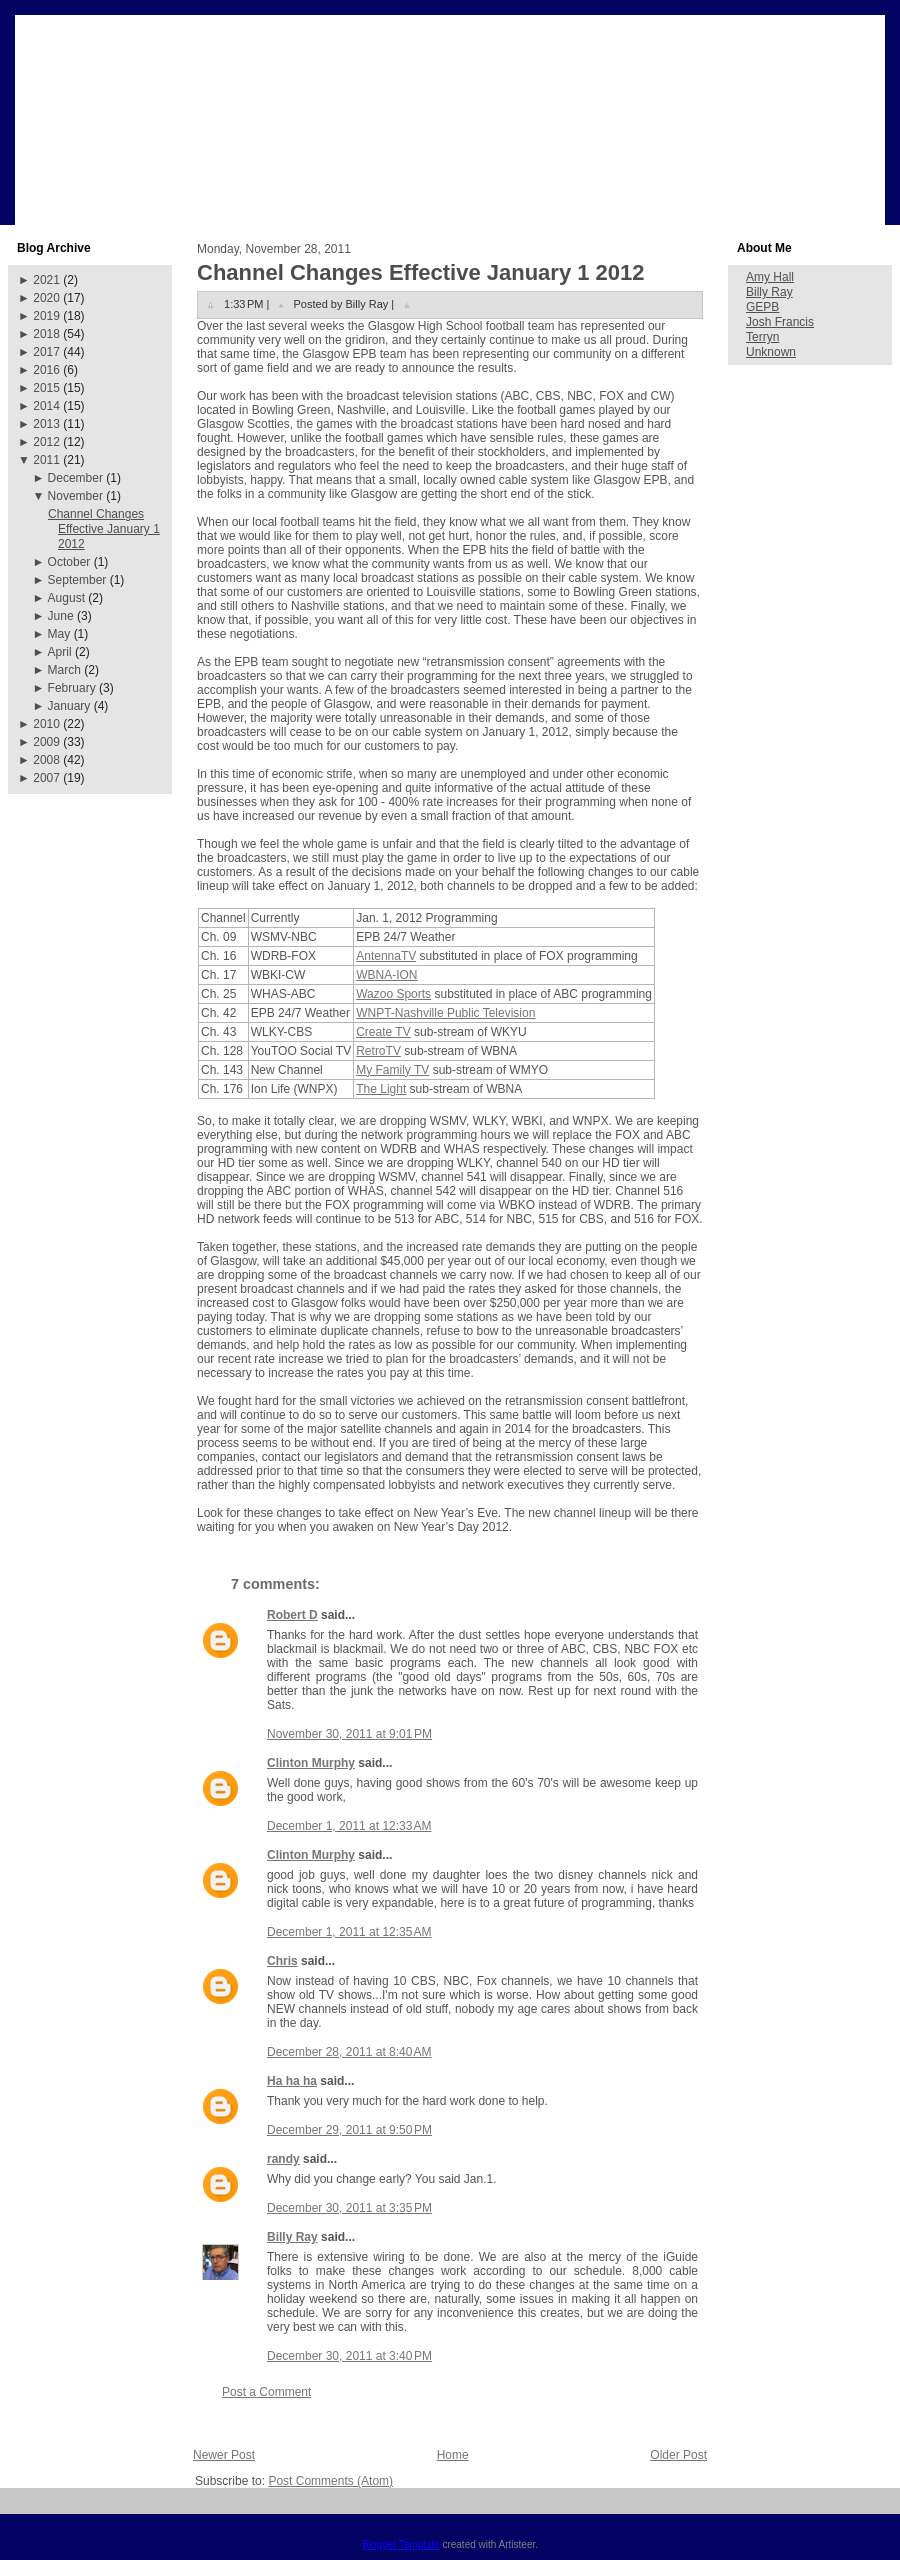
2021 (46, 280)
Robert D (292, 1615)
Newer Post (224, 2455)
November (75, 496)
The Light (381, 1089)
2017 (46, 352)
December (75, 478)
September (77, 580)
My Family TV (392, 1070)
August (66, 598)
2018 (46, 334)
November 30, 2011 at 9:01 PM (349, 1734)
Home (453, 2455)
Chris (282, 1961)
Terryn (762, 337)
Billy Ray (292, 2237)
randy (283, 2159)
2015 (46, 388)
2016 (46, 370)
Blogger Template (401, 2544)
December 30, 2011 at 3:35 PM (349, 2208)
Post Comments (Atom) (330, 2481)
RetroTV (378, 1051)
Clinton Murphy (311, 1763)
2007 (46, 778)
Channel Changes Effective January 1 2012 (104, 529)
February (72, 688)
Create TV (383, 1032)
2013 (46, 424)
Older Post (678, 2455)
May (59, 634)
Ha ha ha (292, 2081)
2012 (46, 442)
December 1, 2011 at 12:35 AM (349, 1932)
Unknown (771, 352)
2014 (46, 406)
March (64, 670)
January (69, 706)
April (60, 652)
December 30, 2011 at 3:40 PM (349, 2356)
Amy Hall (770, 277)
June (61, 616)
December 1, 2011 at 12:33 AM (349, 1826)
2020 (46, 298)
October (69, 562)
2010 (46, 724)
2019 (46, 316)
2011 (46, 460)
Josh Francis (780, 322)
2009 (46, 742)
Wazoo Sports (393, 994)
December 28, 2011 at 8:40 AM (349, 2052)
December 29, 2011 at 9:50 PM (349, 2130)
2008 (46, 760)
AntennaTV (386, 956)
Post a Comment (266, 2392)
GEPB (762, 307)
